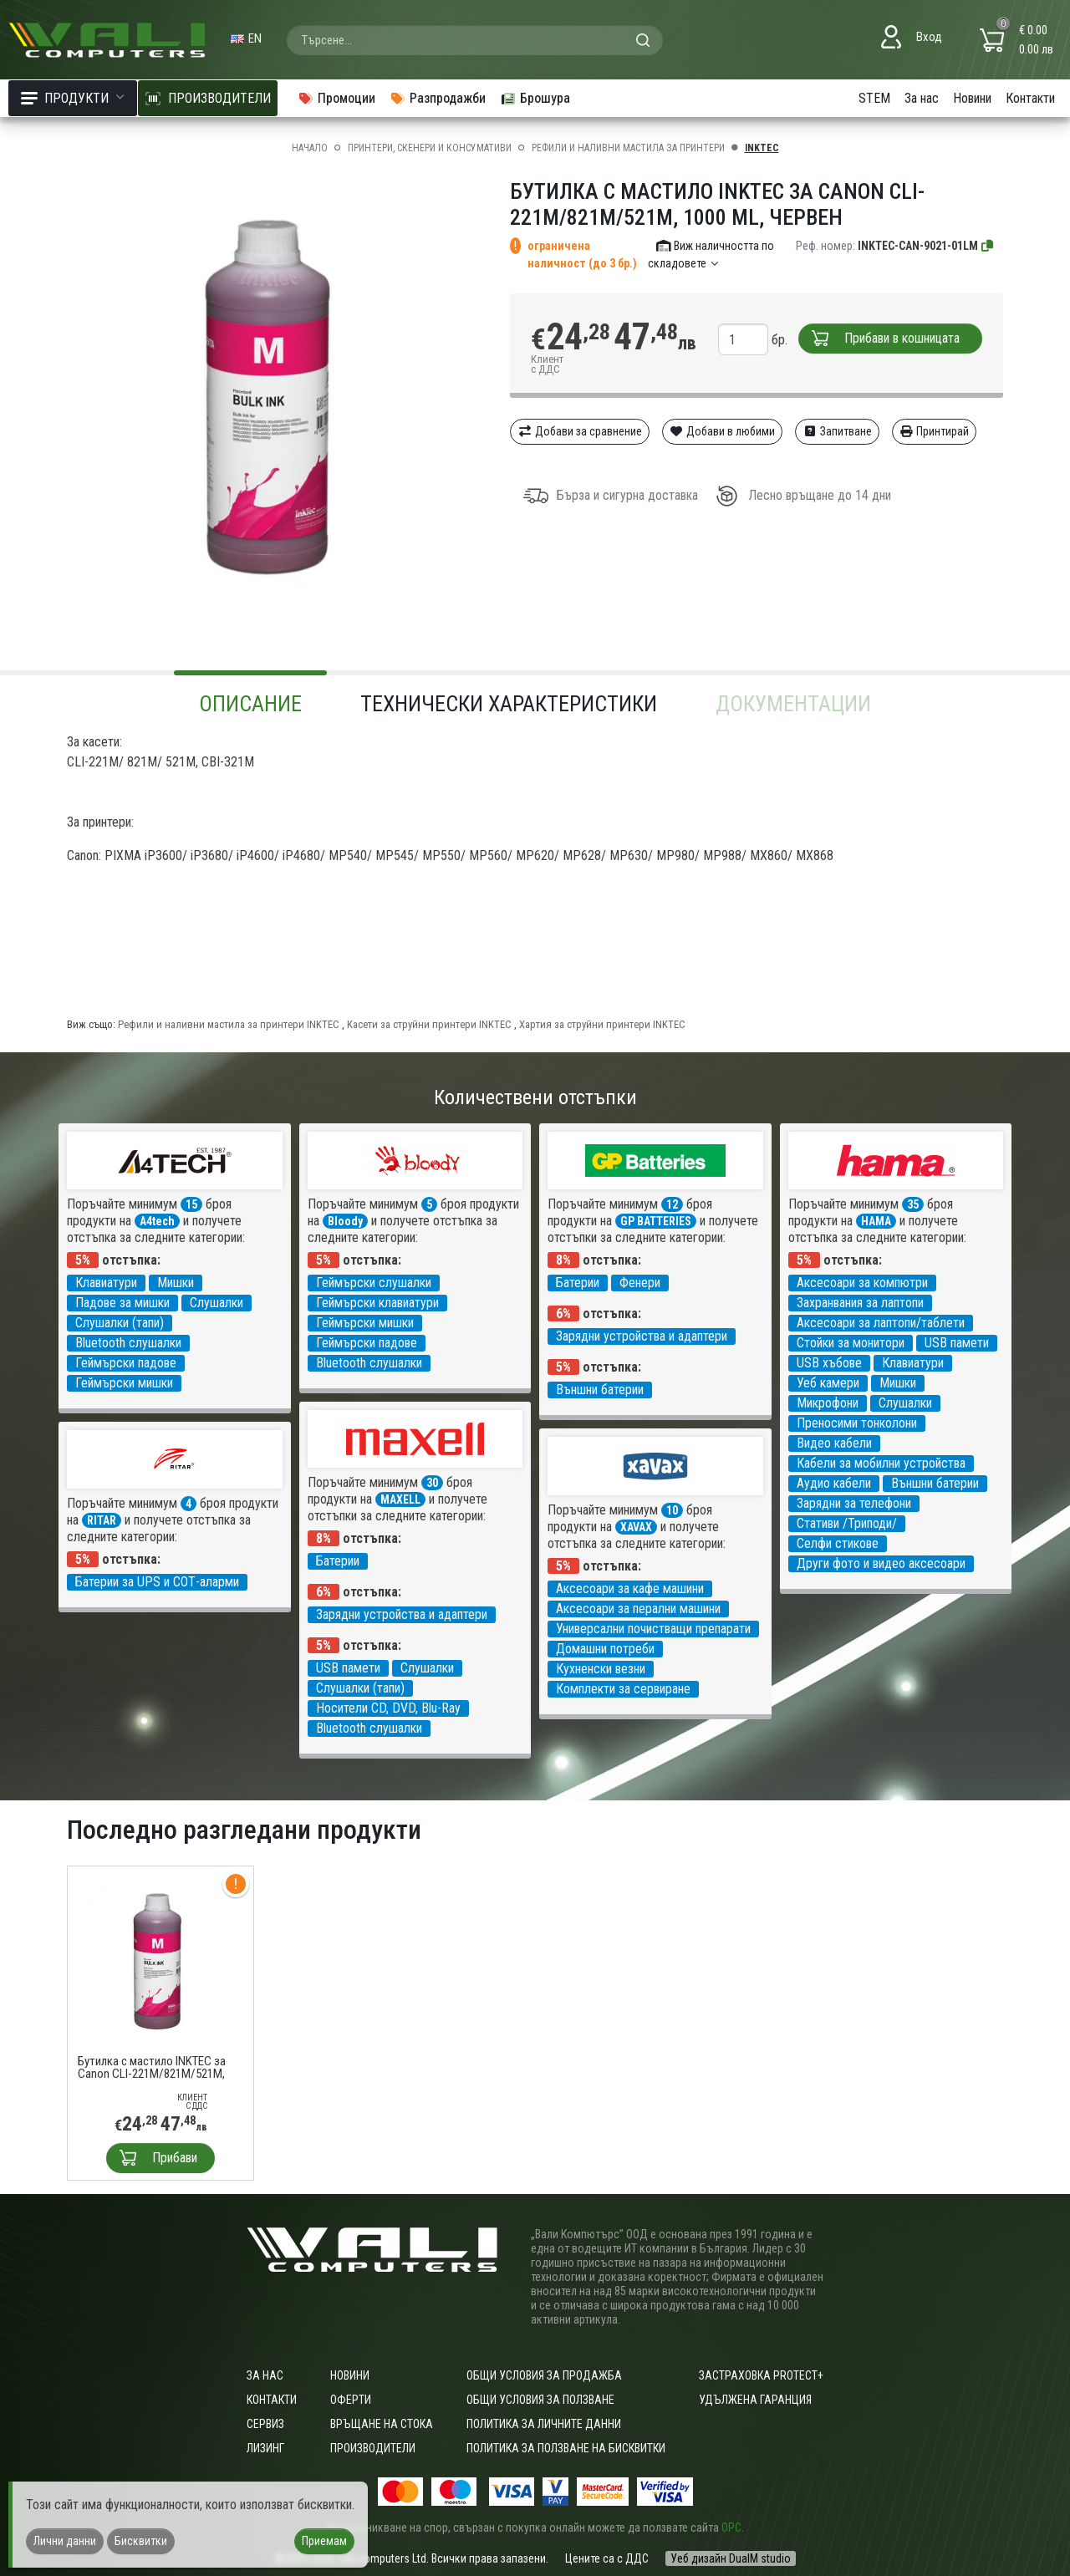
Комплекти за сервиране (623, 1689)
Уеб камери (828, 1383)
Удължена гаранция (755, 2399)
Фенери (639, 1283)
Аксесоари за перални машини (638, 1608)
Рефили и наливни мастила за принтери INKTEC (228, 1024)
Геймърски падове (125, 1363)
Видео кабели (834, 1443)
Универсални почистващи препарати (653, 1629)
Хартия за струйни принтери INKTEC (602, 1024)
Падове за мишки (122, 1303)
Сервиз (265, 2424)
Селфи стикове (838, 1543)
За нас (921, 98)
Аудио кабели (834, 1483)
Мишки (175, 1283)
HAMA (876, 1221)
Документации (793, 703)
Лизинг (265, 2448)
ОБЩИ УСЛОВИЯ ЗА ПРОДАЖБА (544, 2375)
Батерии (577, 1283)
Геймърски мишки (124, 1383)
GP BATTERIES (655, 1221)
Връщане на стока (381, 2424)
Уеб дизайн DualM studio (730, 2558)
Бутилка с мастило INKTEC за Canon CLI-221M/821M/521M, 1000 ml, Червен (152, 2067)
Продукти (73, 98)
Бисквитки (141, 2541)
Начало (310, 148)
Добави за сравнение (579, 431)
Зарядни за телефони (854, 1503)
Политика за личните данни (543, 2424)
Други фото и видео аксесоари (881, 1563)
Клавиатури (106, 1283)
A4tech (157, 1221)
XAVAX (636, 1527)
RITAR (101, 1520)
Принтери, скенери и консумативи (430, 148)
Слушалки (216, 1303)
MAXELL (400, 1499)
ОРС (731, 2527)
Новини (972, 98)
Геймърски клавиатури (377, 1303)
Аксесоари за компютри (862, 1283)
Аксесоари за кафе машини (630, 1588)
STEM (874, 98)
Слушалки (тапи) (119, 1323)
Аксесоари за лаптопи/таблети (881, 1323)
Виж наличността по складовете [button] (711, 254)
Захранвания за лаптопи (860, 1303)
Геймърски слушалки (373, 1283)
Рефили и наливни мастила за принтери (628, 148)
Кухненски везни (600, 1669)
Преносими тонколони (857, 1423)
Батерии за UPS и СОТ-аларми (157, 1582)
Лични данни (64, 2541)
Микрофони (828, 1403)
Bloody (345, 1221)
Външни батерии (600, 1389)
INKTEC (762, 148)
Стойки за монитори (850, 1343)
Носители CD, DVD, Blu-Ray (388, 1708)
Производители (372, 2448)
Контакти (1030, 98)
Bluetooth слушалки (128, 1343)
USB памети (957, 1343)
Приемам (324, 2541)
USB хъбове (829, 1363)
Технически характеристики (508, 703)
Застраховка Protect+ (761, 2375)
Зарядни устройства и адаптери (641, 1336)
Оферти (350, 2399)
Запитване (837, 431)
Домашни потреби (605, 1649)
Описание (250, 703)
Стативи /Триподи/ (847, 1523)
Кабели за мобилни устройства (881, 1463)
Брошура (535, 98)
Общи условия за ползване (540, 2399)
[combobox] (475, 40)
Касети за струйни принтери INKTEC (429, 1024)
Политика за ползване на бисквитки (565, 2448)
